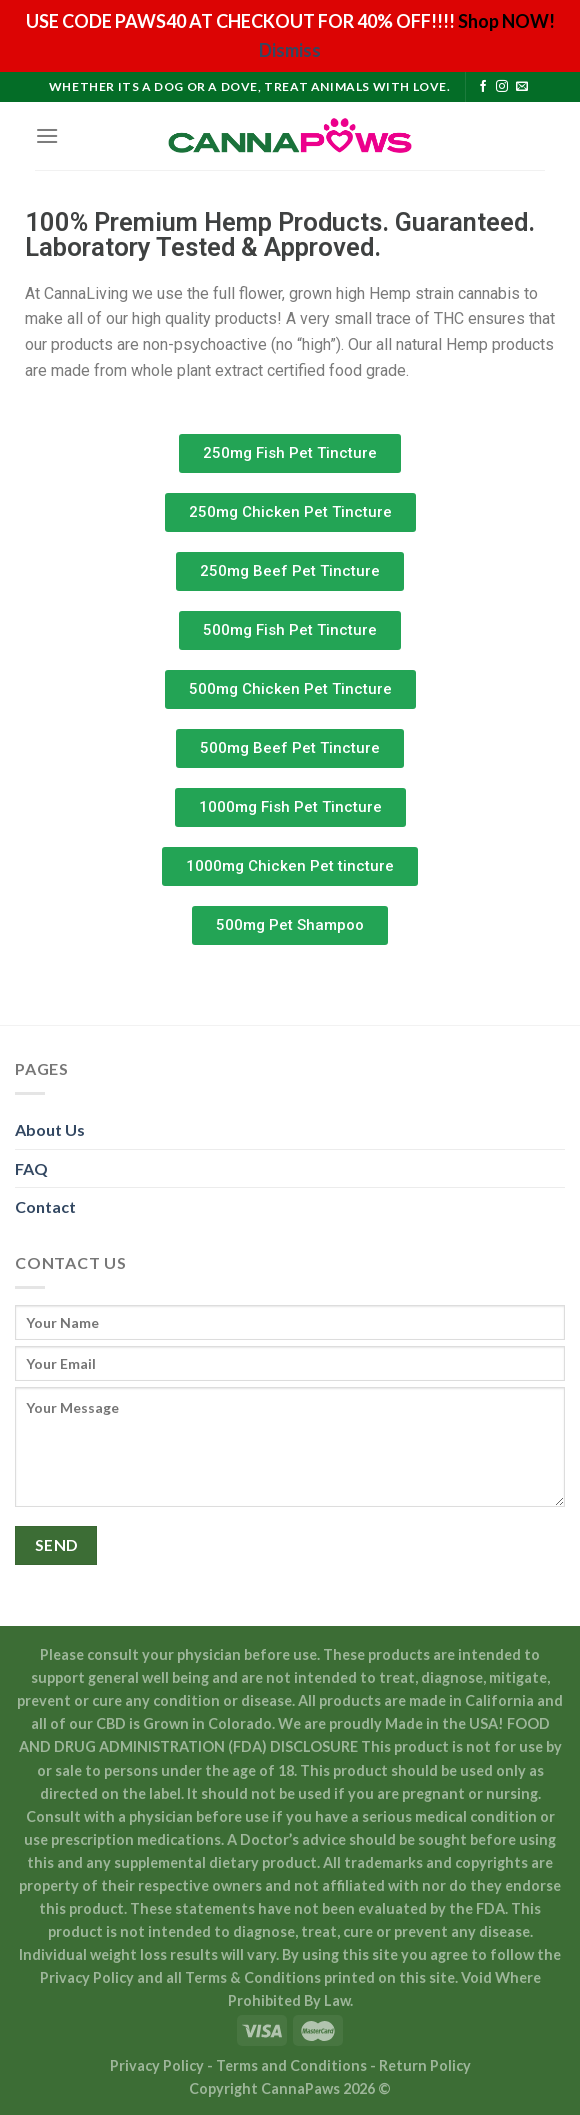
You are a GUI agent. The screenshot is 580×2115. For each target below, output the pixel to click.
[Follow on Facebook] (483, 87)
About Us (50, 1129)
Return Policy (425, 2065)
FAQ (31, 1168)
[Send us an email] (522, 87)
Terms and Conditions (293, 2065)
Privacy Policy (158, 2065)
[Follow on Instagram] (502, 87)
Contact (45, 1206)
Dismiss (290, 50)
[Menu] (47, 135)
